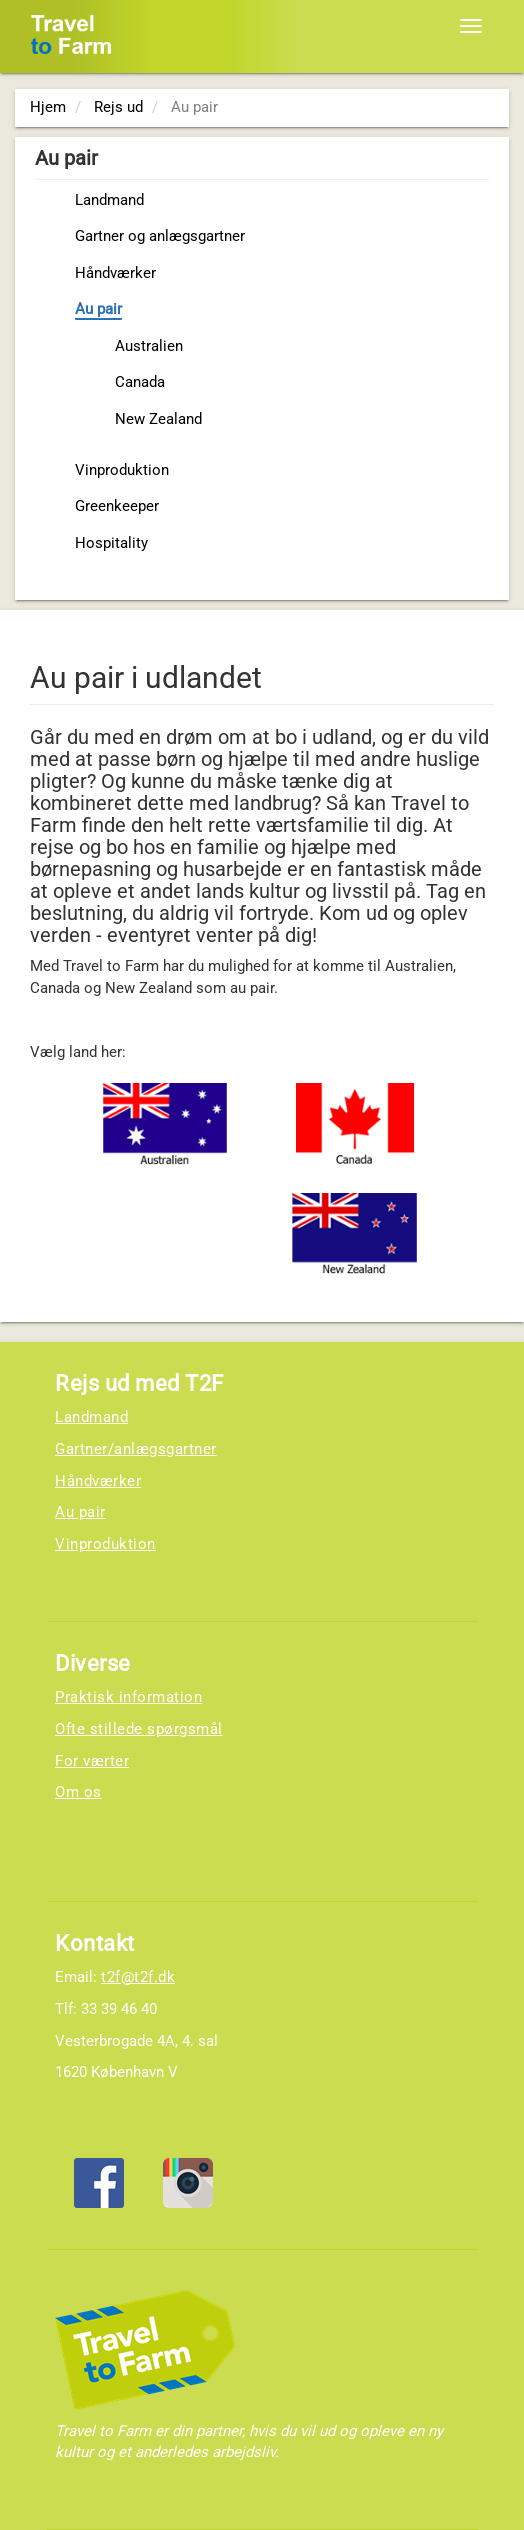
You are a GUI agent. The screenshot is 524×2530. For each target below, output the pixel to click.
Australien (149, 346)
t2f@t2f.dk (138, 1977)
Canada (140, 382)
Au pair (98, 309)
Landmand (109, 200)
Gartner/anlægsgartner (136, 1449)
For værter (92, 1761)
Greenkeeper (117, 506)
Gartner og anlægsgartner (160, 236)
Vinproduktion (122, 470)
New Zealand (158, 419)
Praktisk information (128, 1697)
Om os (78, 1792)
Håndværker (115, 273)
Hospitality (111, 543)
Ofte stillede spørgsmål (139, 1729)
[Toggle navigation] (471, 26)
